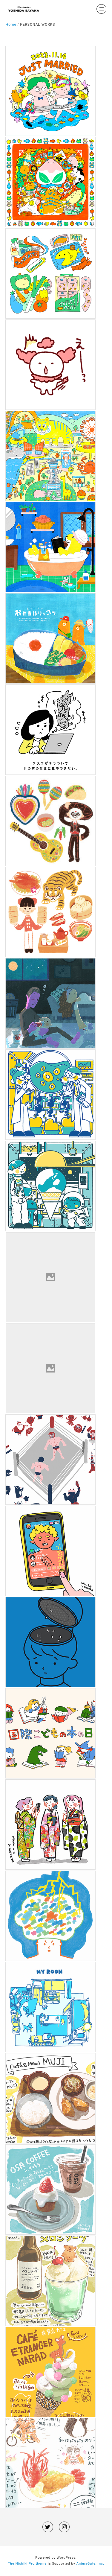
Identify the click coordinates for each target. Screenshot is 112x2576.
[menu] (101, 9)
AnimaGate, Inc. (90, 2564)
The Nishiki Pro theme (27, 2564)
